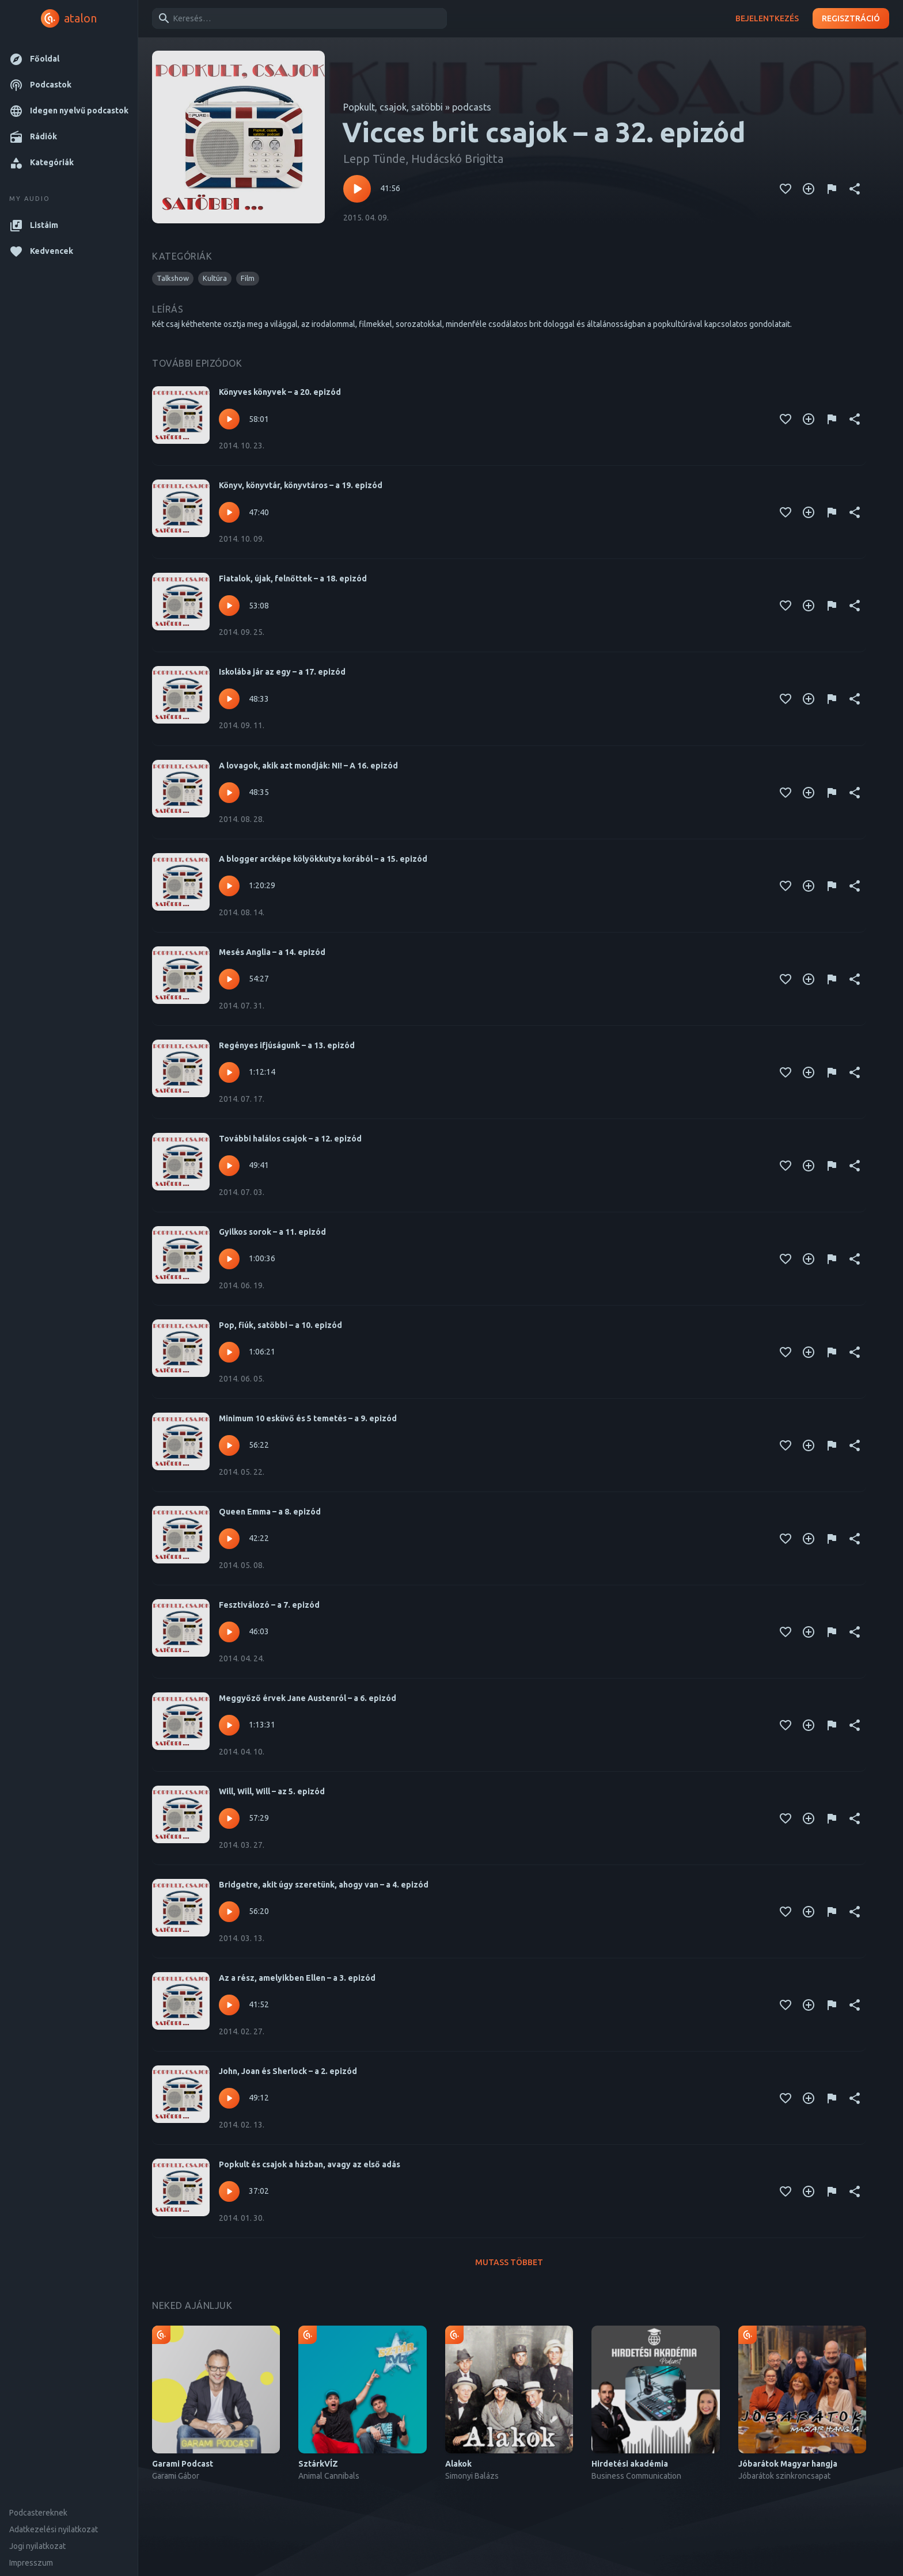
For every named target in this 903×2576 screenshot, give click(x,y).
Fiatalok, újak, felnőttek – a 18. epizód (293, 578)
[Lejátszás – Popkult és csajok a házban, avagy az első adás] (229, 2191)
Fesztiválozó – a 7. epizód (269, 1604)
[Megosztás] (854, 188)
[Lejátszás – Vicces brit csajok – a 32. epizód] (357, 189)
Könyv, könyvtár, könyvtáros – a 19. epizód (300, 485)
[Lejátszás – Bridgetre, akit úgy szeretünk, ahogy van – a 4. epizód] (229, 1911)
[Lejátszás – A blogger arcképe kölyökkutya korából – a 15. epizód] (229, 886)
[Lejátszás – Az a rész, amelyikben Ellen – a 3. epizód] (229, 2005)
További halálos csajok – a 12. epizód (290, 1138)
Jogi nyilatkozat (37, 2546)
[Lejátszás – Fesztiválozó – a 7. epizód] (229, 1632)
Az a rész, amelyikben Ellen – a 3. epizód (297, 1978)
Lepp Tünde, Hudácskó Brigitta (423, 158)
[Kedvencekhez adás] (785, 188)
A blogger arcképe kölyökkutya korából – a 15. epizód (323, 858)
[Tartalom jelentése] (831, 188)
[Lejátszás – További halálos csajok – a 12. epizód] (229, 1165)
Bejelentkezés (767, 18)
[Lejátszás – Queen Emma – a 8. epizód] (229, 1538)
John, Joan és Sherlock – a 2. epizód (288, 2071)
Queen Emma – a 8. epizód (270, 1511)
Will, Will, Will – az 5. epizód (272, 1791)
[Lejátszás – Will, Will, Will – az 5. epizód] (229, 1818)
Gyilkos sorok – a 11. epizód (272, 1231)
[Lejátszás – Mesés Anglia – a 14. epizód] (229, 979)
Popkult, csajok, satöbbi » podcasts (417, 107)
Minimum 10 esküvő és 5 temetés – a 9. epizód (308, 1418)
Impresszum (31, 2562)
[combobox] (297, 18)
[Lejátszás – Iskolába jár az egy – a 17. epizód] (229, 698)
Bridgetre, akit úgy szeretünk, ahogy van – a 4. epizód (323, 1884)
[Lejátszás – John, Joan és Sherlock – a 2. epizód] (229, 2098)
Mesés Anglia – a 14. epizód (272, 952)
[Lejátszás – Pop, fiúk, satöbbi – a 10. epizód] (229, 1352)
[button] (69, 59)
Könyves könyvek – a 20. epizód (280, 392)
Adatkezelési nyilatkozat (53, 2529)
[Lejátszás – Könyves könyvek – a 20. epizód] (229, 419)
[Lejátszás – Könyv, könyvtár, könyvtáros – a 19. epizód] (229, 512)
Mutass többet (509, 2262)
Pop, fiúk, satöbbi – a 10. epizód (280, 1325)
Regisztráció (851, 18)
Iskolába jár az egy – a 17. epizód (282, 671)
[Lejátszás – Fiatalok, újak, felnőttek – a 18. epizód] (229, 605)
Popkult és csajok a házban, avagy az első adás (309, 2164)
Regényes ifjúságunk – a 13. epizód (287, 1045)
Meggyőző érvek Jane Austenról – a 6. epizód (307, 1698)
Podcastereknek (38, 2512)
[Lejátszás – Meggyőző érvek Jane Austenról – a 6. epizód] (229, 1725)
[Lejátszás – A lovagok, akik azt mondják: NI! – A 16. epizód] (229, 792)
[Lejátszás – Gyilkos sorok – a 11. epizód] (229, 1259)
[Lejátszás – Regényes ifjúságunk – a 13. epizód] (229, 1072)
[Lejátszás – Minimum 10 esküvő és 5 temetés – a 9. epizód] (229, 1445)
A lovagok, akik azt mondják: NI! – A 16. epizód (308, 765)
